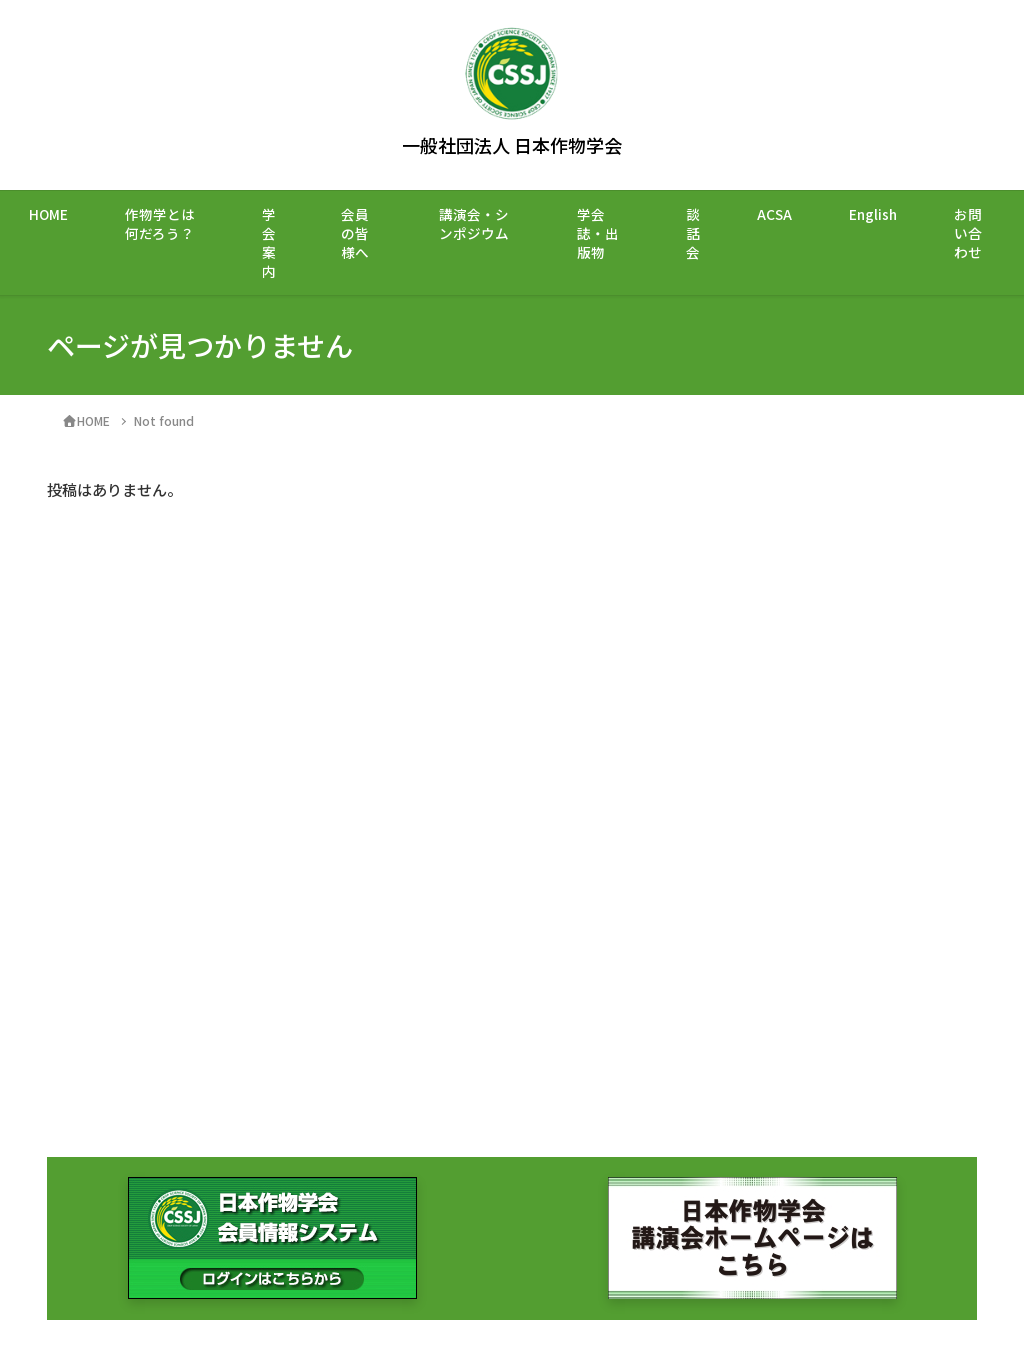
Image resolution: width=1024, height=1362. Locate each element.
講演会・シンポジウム (474, 223)
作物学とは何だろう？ (160, 223)
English (873, 214)
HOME (48, 214)
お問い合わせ (968, 233)
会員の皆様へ (355, 233)
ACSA (774, 214)
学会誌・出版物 (598, 233)
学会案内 (269, 242)
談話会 (693, 233)
